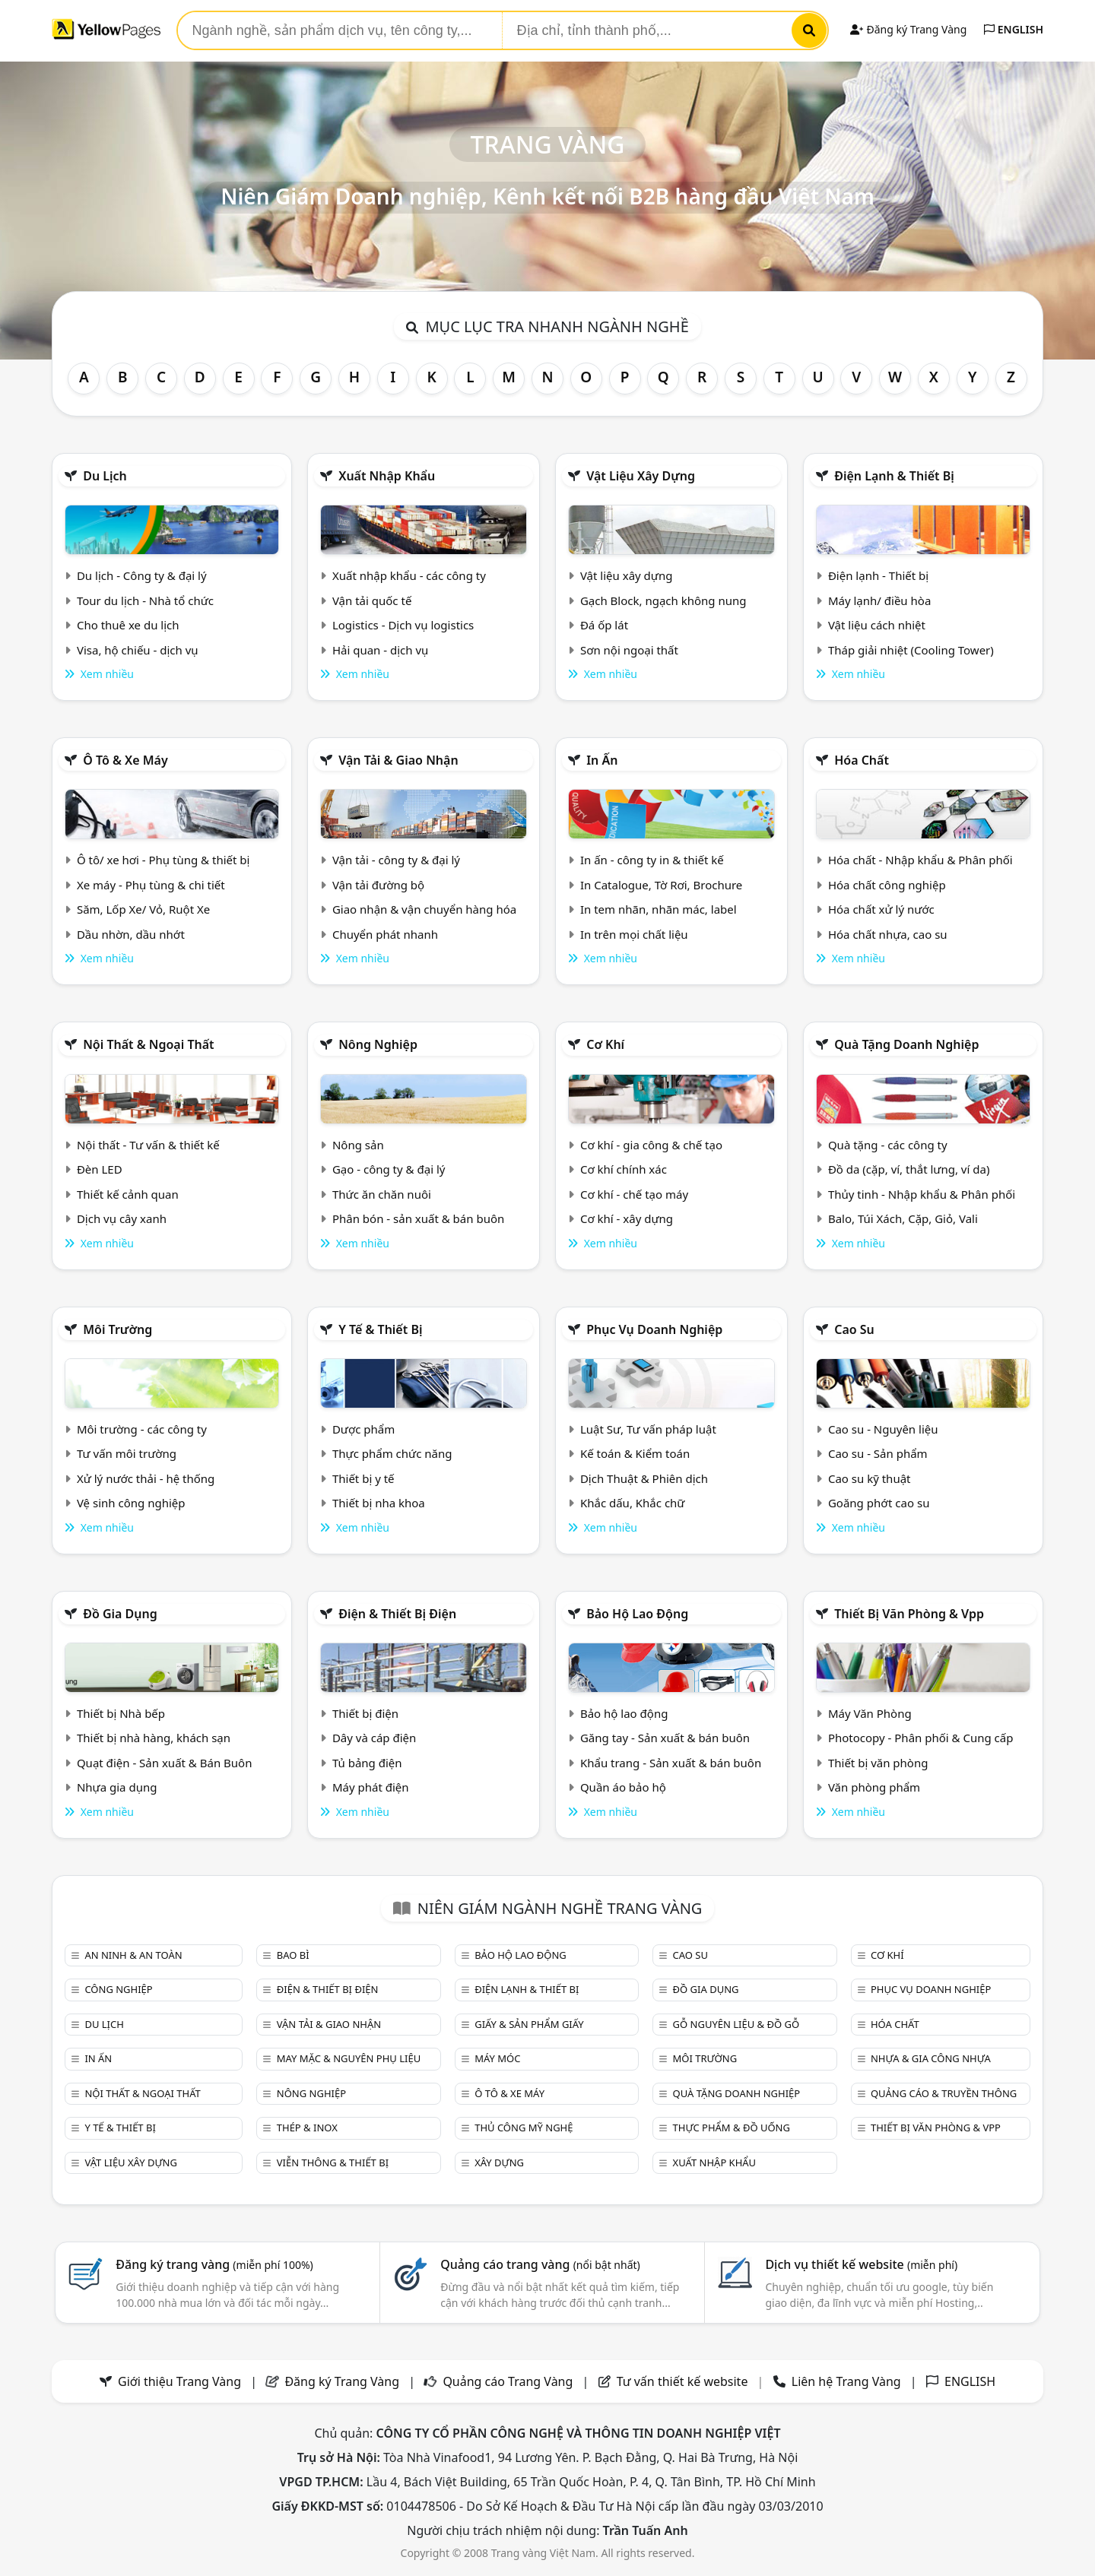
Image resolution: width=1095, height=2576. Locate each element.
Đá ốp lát (604, 624)
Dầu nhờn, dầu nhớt (131, 934)
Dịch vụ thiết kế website (861, 2264)
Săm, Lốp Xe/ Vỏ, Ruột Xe (143, 909)
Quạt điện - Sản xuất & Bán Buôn (164, 1762)
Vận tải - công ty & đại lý (396, 859)
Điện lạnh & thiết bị (894, 475)
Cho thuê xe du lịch (128, 624)
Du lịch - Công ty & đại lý (142, 575)
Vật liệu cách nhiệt (876, 624)
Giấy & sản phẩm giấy (528, 2024)
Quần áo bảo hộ (623, 1787)
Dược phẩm (363, 1429)
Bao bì (293, 1955)
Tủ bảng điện (367, 1762)
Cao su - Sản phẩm (878, 1453)
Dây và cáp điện (374, 1737)
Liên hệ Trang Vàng (846, 2381)
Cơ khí (605, 1044)
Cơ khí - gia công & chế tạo (651, 1144)
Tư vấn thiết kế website (684, 2381)
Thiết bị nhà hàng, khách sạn (153, 1737)
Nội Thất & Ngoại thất (148, 1044)
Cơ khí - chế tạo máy (634, 1194)
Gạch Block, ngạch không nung (663, 600)
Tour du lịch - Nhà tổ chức (145, 600)
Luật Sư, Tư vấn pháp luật (648, 1429)
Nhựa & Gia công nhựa (931, 2058)
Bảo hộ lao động (637, 1613)
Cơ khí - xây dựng (626, 1218)
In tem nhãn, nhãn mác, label (658, 909)
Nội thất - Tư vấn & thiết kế (148, 1144)
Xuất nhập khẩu (386, 475)
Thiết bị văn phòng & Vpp (909, 1613)
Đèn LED (99, 1169)
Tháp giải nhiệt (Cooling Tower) (911, 649)
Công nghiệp (118, 1989)
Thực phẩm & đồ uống (731, 2127)
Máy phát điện (370, 1787)
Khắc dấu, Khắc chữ (632, 1502)
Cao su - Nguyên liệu (883, 1429)
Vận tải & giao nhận (398, 760)
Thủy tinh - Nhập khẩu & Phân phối (921, 1194)
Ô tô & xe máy (125, 760)
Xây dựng (499, 2162)
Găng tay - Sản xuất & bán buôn (665, 1737)
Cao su (854, 1329)
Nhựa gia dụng (117, 1787)
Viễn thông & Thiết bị (333, 2162)
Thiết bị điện (365, 1713)
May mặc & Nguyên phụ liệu (349, 2058)
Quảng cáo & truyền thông (944, 2093)
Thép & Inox (307, 2127)
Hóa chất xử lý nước (881, 909)
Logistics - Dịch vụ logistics (403, 624)
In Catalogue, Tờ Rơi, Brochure (661, 884)
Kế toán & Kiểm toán (635, 1453)
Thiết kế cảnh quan (128, 1194)
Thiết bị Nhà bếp (121, 1713)
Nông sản (358, 1144)
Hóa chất (861, 760)
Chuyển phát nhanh (385, 934)
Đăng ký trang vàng (214, 2264)
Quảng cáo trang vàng (540, 2264)
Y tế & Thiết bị (380, 1329)
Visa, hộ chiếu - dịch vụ (137, 649)
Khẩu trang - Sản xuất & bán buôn (670, 1762)
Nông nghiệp (377, 1044)
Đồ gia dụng (120, 1613)
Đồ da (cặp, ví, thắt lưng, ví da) (908, 1169)
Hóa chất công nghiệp (887, 884)
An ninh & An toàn (133, 1955)
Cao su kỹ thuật (869, 1478)
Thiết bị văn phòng (878, 1762)
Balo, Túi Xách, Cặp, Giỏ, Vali (903, 1218)
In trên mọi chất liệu (634, 934)
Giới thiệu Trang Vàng (179, 2381)
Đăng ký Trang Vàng (908, 29)
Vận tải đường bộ (378, 884)
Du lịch (105, 475)
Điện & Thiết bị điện (397, 1613)
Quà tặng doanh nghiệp (906, 1044)
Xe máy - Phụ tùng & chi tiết (151, 884)
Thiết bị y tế (363, 1478)
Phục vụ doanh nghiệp (654, 1329)
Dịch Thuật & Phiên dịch (644, 1478)
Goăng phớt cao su (879, 1502)
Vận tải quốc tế (371, 600)
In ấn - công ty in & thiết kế (652, 859)
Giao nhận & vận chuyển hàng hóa (424, 909)
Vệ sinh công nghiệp (131, 1502)
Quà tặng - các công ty (887, 1144)
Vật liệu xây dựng (640, 475)
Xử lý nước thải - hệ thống (145, 1478)
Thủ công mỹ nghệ (523, 2127)
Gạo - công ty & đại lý (389, 1169)
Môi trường (117, 1329)
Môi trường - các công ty (142, 1429)
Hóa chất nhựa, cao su (887, 934)
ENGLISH (1013, 29)
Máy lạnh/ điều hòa (879, 600)
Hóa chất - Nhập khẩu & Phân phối (920, 859)
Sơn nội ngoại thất (629, 649)
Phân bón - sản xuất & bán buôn (418, 1218)
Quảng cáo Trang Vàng (508, 2381)
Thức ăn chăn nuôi (381, 1194)
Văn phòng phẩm (874, 1787)
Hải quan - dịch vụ (380, 649)
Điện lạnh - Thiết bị (878, 575)
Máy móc (497, 2058)
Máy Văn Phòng (870, 1713)
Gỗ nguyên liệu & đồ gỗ (736, 2024)
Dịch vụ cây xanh (122, 1218)
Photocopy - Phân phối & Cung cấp (921, 1737)
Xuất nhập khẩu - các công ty (409, 575)
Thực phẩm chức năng (392, 1453)
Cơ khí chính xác (623, 1169)
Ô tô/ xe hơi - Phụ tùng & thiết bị (163, 859)
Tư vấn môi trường (126, 1453)
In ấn (601, 760)
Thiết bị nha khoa (378, 1502)
